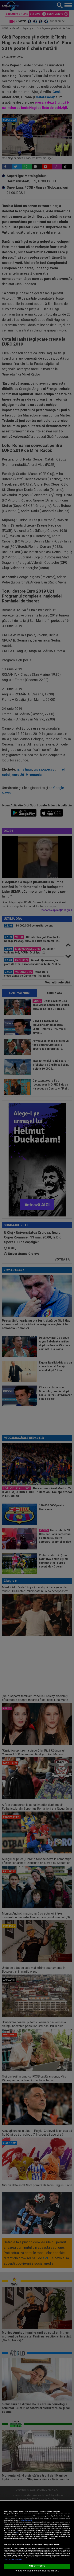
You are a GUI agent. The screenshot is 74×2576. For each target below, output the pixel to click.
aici (17, 2532)
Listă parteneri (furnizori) (12, 2559)
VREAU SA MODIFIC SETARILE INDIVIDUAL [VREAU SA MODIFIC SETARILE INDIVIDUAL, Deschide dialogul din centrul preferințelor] (37, 2571)
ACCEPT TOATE (37, 2566)
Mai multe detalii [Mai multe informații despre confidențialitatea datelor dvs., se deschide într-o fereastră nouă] (26, 2520)
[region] (37, 2538)
